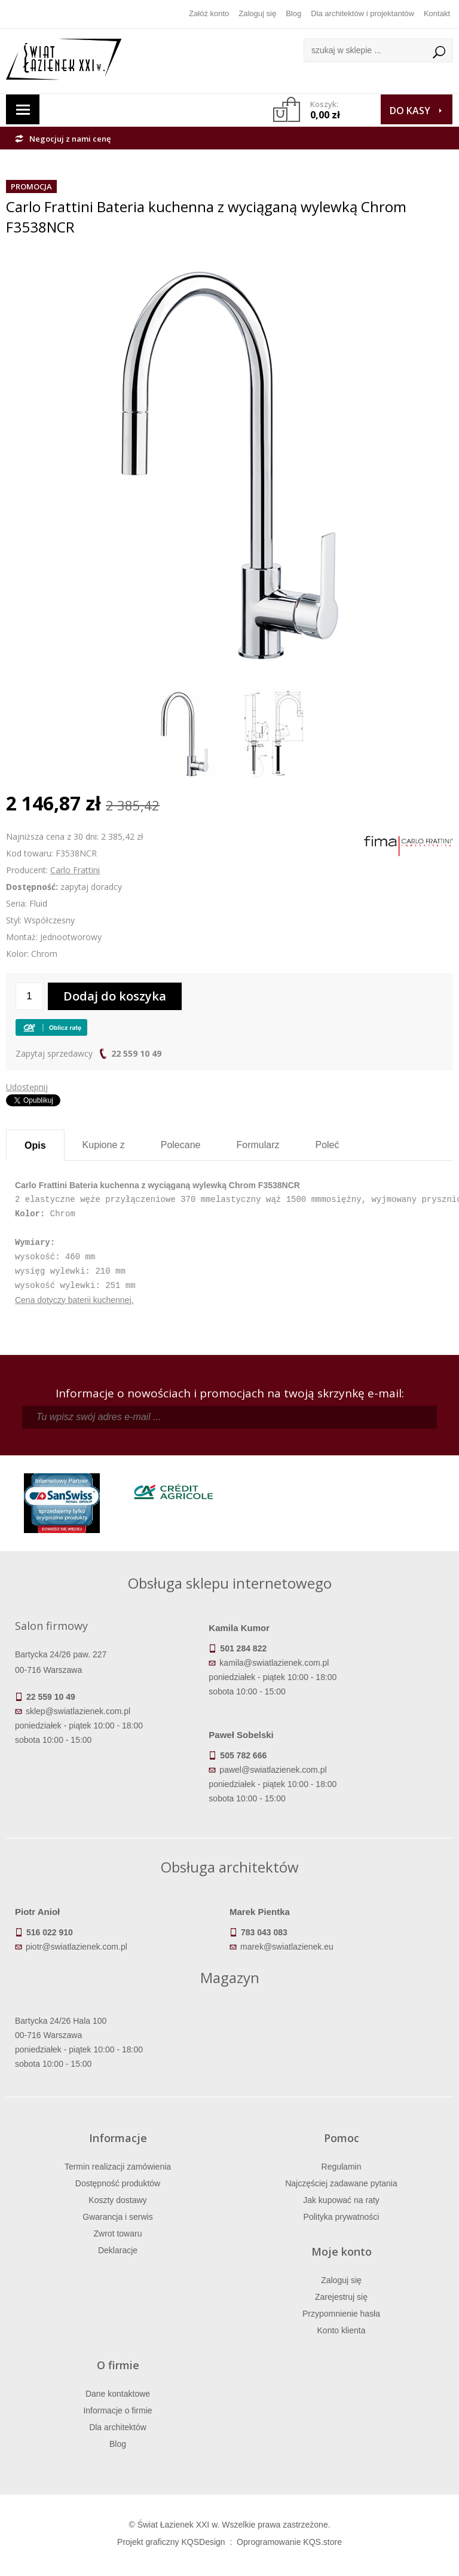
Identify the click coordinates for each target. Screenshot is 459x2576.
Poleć (327, 1145)
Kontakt (437, 13)
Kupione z (103, 1145)
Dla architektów (117, 2427)
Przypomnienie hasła (341, 2313)
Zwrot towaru (118, 2233)
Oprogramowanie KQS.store (289, 2542)
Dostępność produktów (117, 2183)
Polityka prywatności (342, 2217)
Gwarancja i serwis (117, 2217)
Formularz (257, 1145)
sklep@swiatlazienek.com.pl (78, 1711)
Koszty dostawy (117, 2200)
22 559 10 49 (136, 1053)
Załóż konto (209, 13)
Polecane (181, 1145)
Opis (35, 1145)
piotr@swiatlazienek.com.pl (76, 1946)
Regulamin (342, 2166)
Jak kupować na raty (341, 2200)
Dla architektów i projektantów (362, 13)
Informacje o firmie (117, 2410)
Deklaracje (117, 2250)
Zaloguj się (257, 13)
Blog (293, 13)
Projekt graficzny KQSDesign (171, 2542)
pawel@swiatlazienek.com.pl (272, 1770)
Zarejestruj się (341, 2297)
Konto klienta (341, 2330)
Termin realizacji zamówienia (118, 2166)
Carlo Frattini (75, 870)
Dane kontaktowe (117, 2393)
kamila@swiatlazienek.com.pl (274, 1663)
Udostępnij (27, 1087)
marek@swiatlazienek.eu (286, 1946)
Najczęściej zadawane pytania (341, 2183)
